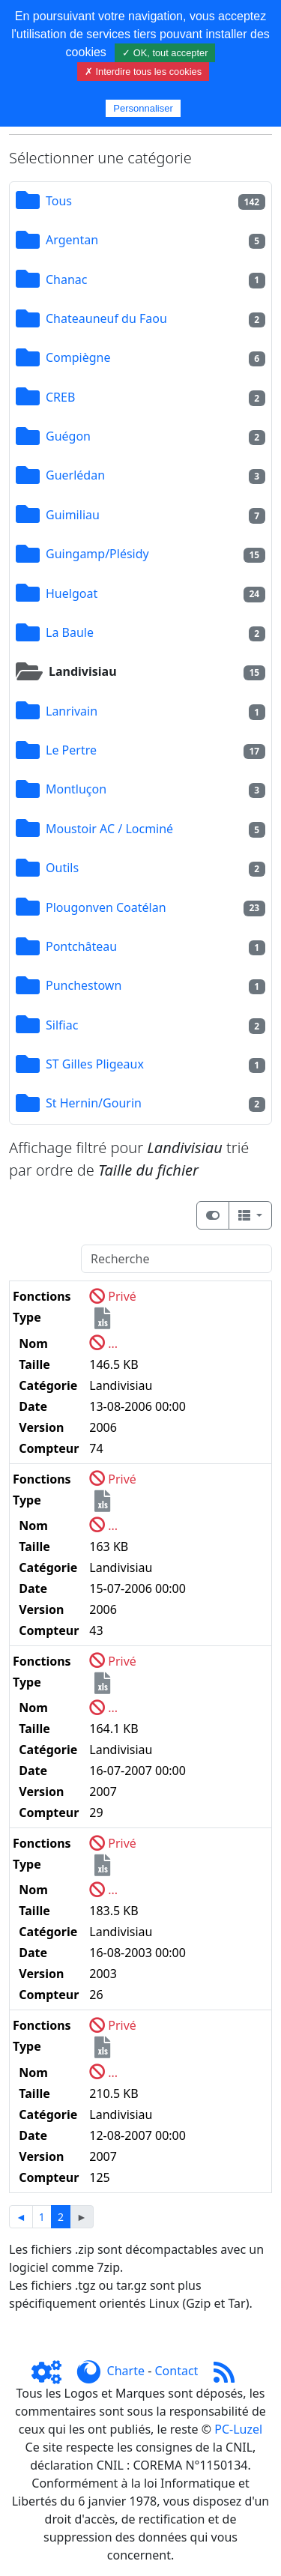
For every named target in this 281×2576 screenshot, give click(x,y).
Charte (126, 2370)
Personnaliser (143, 108)
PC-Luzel (238, 2429)
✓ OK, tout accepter (165, 52)
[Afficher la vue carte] (212, 1215)
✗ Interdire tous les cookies (143, 71)
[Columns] (250, 1215)
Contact (176, 2370)
